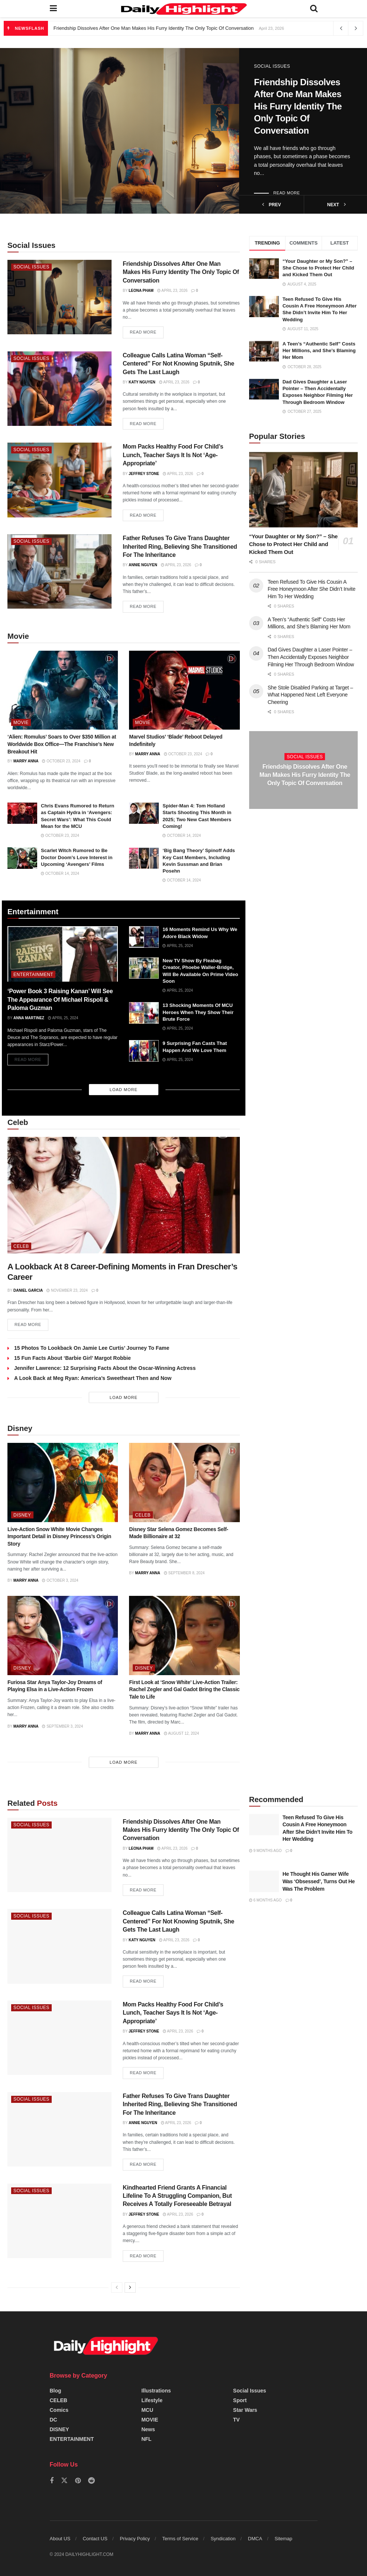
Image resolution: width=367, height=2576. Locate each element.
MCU (147, 2410)
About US (60, 2539)
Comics (59, 2410)
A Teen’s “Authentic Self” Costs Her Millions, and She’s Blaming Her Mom (319, 350)
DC (53, 2420)
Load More (124, 1090)
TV (236, 2420)
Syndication (222, 2539)
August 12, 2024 (181, 1734)
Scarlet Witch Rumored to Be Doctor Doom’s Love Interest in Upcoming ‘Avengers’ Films (76, 857)
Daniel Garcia (28, 1290)
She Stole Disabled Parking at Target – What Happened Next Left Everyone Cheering (310, 695)
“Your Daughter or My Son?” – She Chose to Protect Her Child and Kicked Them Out (318, 267)
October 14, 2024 (181, 835)
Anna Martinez (28, 1018)
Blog (55, 2391)
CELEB (21, 1246)
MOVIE (21, 722)
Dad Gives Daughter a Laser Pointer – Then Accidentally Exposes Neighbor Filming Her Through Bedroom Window (311, 657)
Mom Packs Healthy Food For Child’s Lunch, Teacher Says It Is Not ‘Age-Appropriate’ (173, 454)
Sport (240, 2400)
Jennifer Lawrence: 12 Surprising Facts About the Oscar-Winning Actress (105, 1368)
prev (271, 204)
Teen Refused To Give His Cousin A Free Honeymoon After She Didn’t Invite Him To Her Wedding (311, 589)
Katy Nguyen (142, 382)
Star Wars (245, 2410)
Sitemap (283, 2539)
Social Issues (272, 66)
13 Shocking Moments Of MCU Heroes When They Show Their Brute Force (198, 1011)
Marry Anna (25, 761)
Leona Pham (141, 290)
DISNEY (22, 1515)
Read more (286, 193)
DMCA (255, 2539)
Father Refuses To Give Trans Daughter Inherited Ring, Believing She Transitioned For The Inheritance (180, 546)
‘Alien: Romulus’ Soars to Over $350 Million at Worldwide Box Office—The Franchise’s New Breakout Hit (61, 744)
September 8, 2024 (184, 1573)
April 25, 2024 (63, 1018)
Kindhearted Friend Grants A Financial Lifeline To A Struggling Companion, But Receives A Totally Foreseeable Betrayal (177, 2195)
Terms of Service (180, 2539)
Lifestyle (151, 2400)
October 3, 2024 (60, 1581)
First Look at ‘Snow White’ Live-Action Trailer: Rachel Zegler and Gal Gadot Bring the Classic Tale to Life (184, 1690)
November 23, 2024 (67, 1290)
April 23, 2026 (172, 290)
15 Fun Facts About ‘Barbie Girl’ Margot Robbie (72, 1358)
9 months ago (265, 1851)
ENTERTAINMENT (33, 974)
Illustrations (156, 2391)
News (148, 2429)
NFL (146, 2439)
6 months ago (265, 1900)
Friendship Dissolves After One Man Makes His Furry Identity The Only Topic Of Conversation (154, 28)
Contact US (95, 2539)
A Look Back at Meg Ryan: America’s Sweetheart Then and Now (92, 1378)
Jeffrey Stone (144, 474)
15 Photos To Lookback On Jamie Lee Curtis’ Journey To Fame (91, 1348)
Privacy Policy (135, 2539)
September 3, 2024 (62, 1726)
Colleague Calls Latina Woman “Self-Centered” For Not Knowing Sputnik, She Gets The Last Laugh (178, 363)
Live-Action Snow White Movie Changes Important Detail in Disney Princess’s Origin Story (59, 1536)
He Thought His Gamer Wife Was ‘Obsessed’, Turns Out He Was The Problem (319, 1881)
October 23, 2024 (61, 761)
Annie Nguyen (143, 565)
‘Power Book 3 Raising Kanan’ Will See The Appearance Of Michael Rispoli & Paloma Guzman (60, 999)
